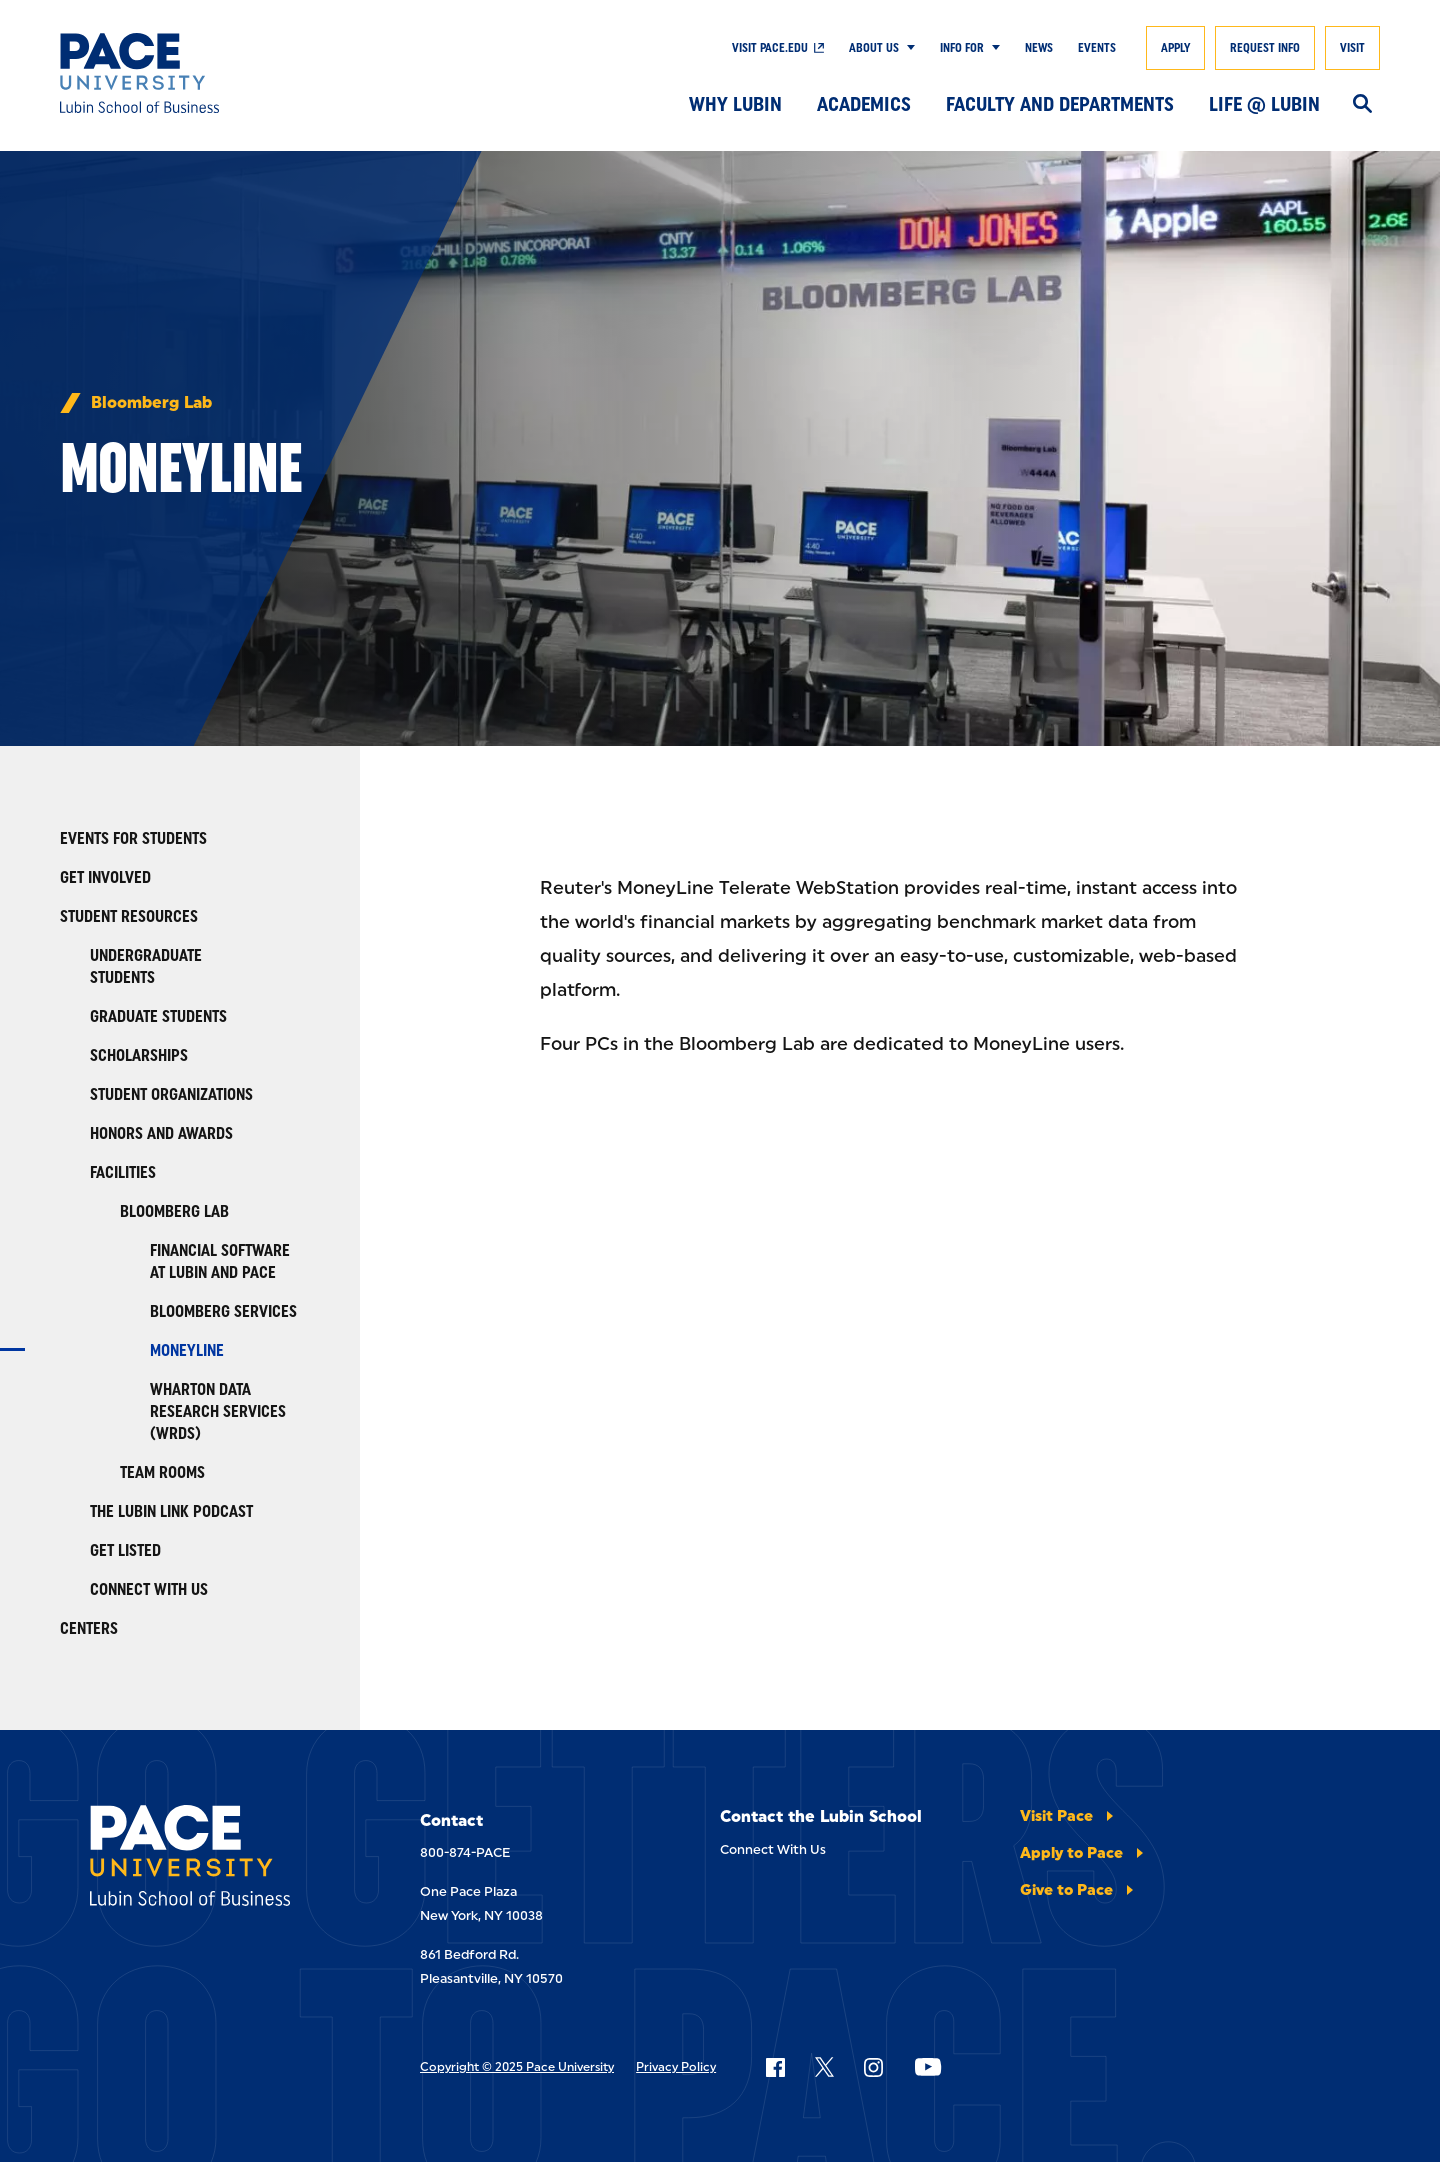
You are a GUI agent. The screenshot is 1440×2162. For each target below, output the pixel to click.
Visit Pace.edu (770, 48)
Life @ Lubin (1264, 104)
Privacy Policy (676, 2067)
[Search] (1362, 105)
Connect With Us (149, 1589)
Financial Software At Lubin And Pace (220, 1261)
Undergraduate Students (146, 966)
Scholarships (139, 1055)
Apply (1175, 48)
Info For (962, 48)
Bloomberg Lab (151, 403)
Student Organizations (171, 1094)
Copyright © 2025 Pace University (517, 2067)
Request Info (1265, 48)
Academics (864, 104)
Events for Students (133, 838)
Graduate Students (158, 1016)
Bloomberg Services (223, 1311)
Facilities (123, 1172)
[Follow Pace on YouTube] (928, 2067)
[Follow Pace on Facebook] (775, 2067)
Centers (89, 1628)
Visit (1352, 48)
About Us (874, 48)
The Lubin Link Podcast (171, 1511)
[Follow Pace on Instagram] (873, 2067)
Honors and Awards (161, 1133)
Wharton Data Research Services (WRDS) (218, 1411)
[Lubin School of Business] (195, 73)
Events (1097, 48)
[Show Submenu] (907, 48)
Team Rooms (162, 1472)
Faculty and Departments (1060, 104)
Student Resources (129, 916)
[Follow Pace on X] (824, 2067)
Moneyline (187, 1350)
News (1039, 48)
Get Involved (105, 877)
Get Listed (125, 1550)
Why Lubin (735, 104)
